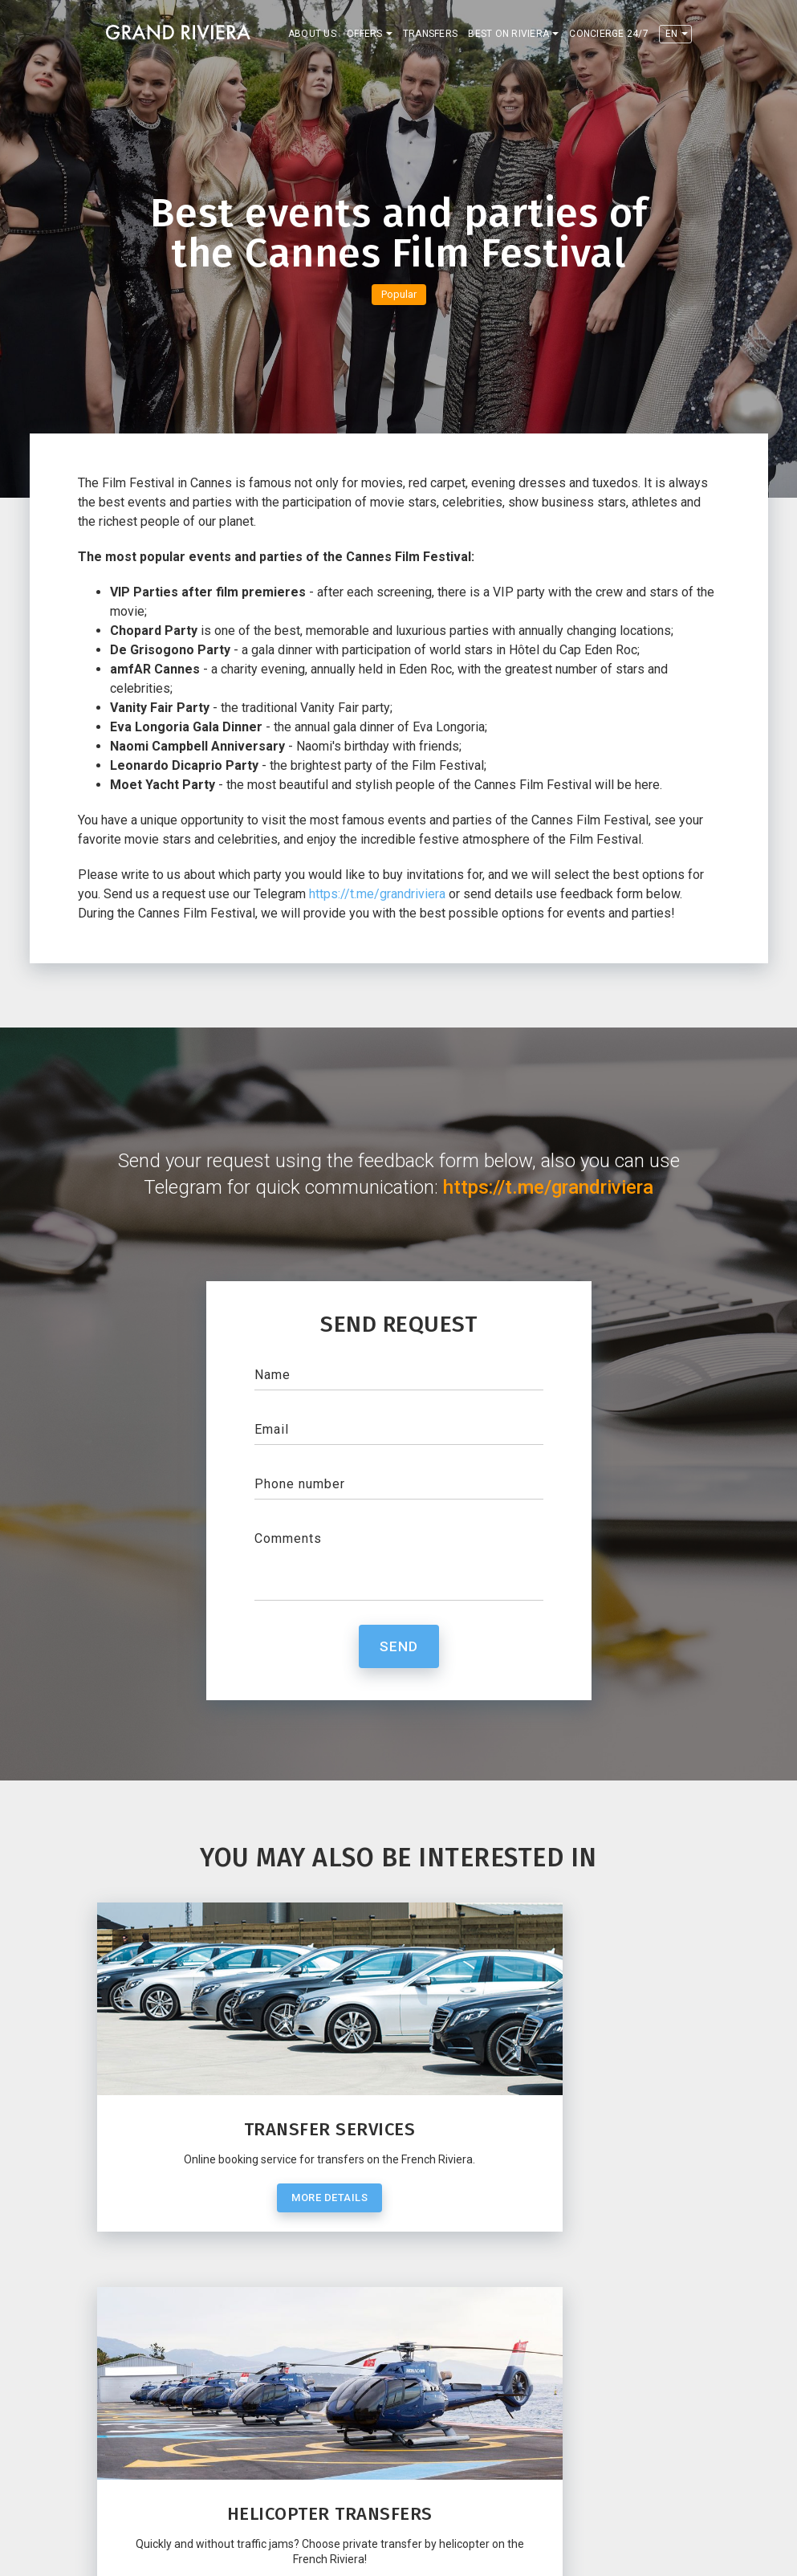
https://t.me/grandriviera (377, 893)
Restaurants (287, 2490)
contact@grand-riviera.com (188, 2422)
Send (399, 1646)
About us (312, 33)
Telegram (143, 2404)
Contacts (135, 2490)
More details (250, 2229)
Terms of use (658, 2552)
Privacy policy (582, 2552)
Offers (365, 33)
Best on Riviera (508, 33)
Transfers (430, 33)
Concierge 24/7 (609, 33)
